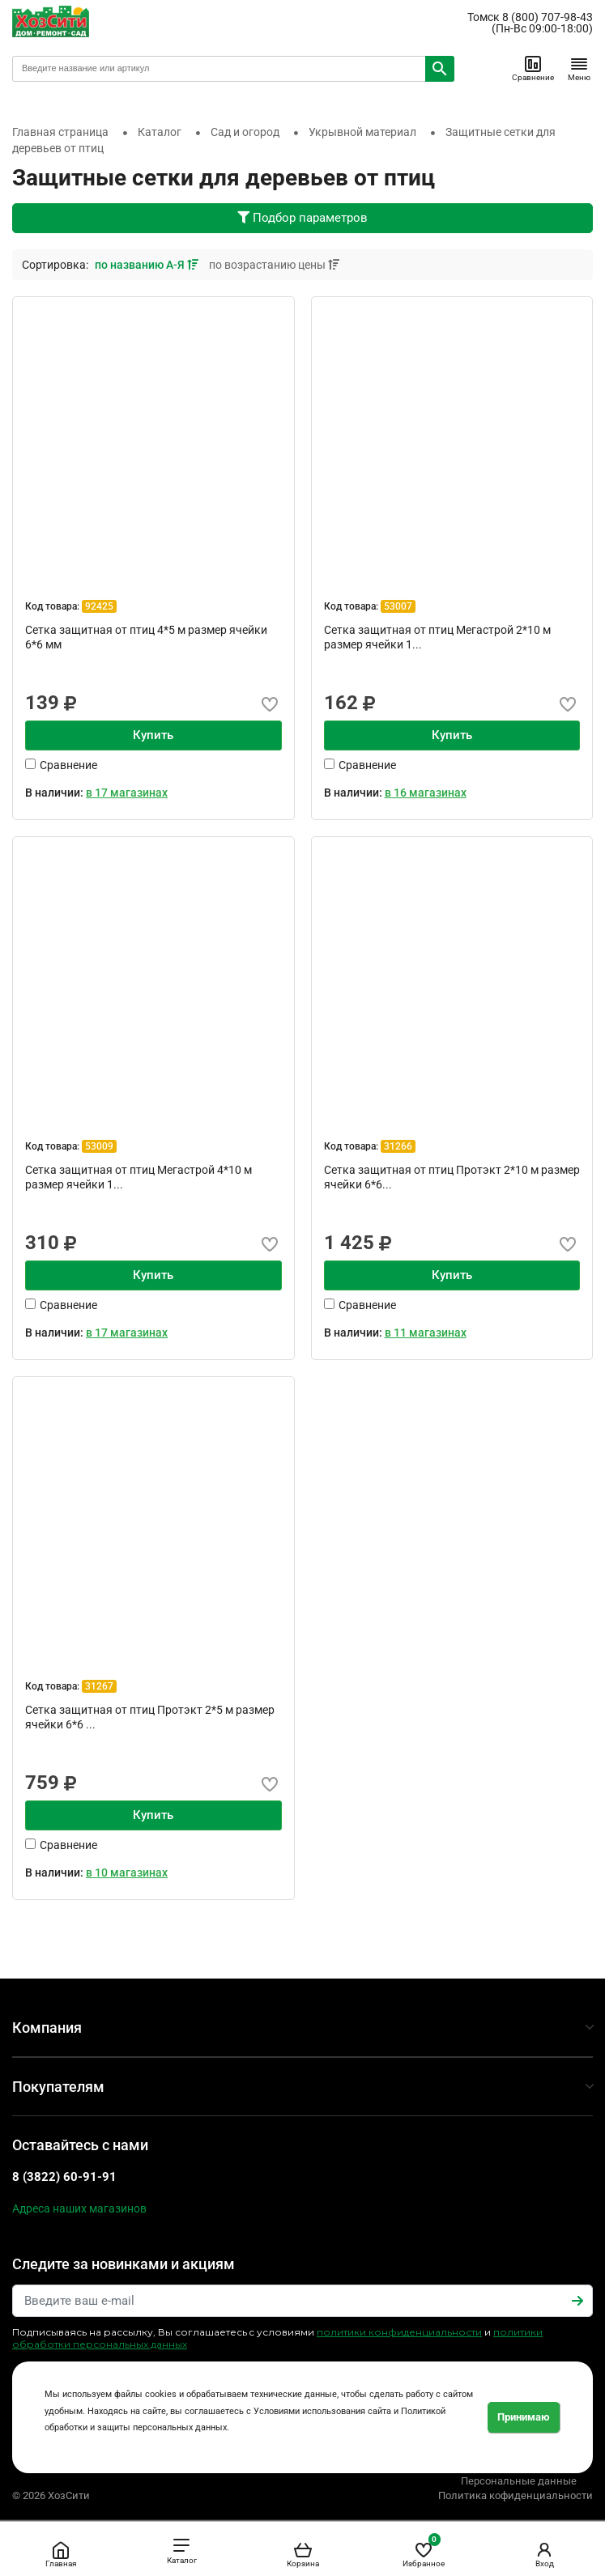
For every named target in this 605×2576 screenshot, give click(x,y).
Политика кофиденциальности (515, 2495)
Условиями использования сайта (322, 2411)
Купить (153, 735)
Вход (544, 2554)
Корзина (303, 2554)
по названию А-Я (148, 264)
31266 (398, 1146)
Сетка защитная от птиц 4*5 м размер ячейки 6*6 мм (146, 637)
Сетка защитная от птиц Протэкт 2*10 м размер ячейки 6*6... (452, 1177)
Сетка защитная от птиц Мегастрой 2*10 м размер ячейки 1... (437, 637)
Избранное (424, 2551)
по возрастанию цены (274, 264)
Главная (60, 2554)
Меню (579, 68)
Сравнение (533, 68)
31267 (99, 1686)
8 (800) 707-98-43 (547, 17)
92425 (99, 606)
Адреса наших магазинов (79, 2208)
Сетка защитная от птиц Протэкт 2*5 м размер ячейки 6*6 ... (150, 1717)
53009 (99, 1146)
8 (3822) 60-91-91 (64, 2177)
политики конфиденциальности (399, 2332)
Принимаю (523, 2417)
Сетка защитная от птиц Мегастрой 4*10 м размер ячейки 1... (138, 1177)
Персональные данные (519, 2481)
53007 (398, 606)
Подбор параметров (302, 217)
